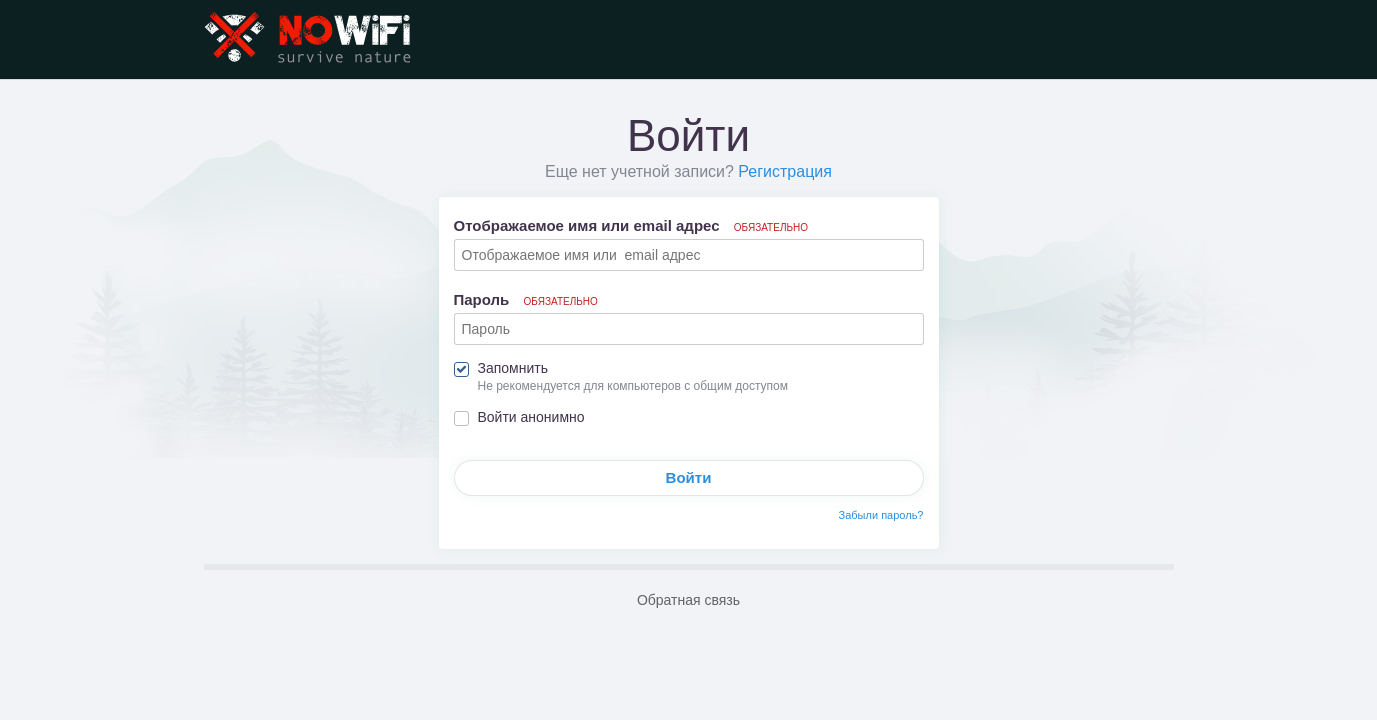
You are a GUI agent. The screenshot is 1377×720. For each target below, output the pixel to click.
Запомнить (513, 368)
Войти (689, 477)
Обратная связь (688, 600)
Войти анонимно (531, 417)
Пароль (526, 299)
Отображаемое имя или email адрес (631, 225)
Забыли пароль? (881, 515)
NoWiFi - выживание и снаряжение (309, 39)
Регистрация (785, 171)
